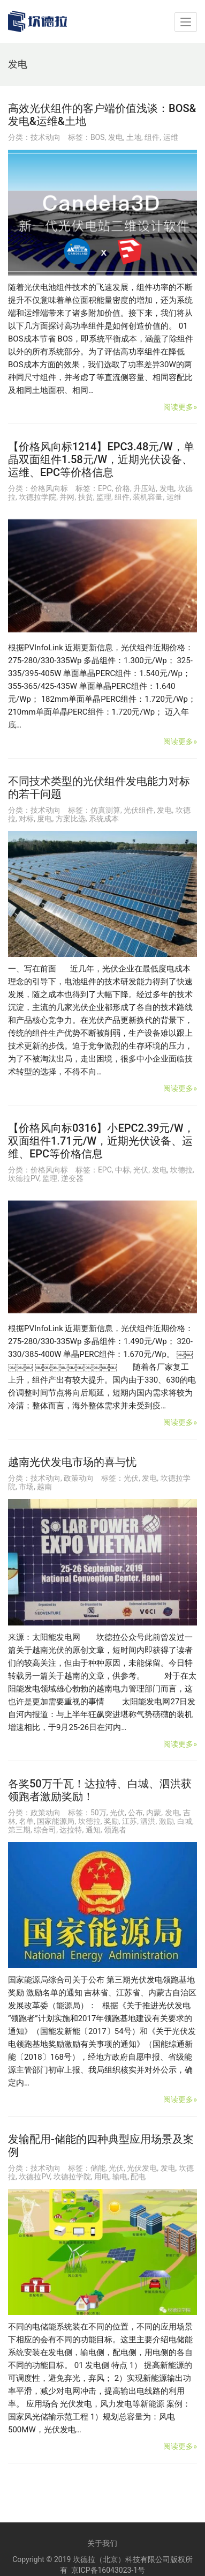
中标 (122, 1169)
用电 (101, 2176)
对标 (26, 818)
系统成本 (104, 818)
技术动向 (45, 137)
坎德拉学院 (37, 497)
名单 (26, 1821)
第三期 (19, 1829)
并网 (66, 497)
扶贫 (85, 497)
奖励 (111, 1821)
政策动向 (79, 1478)
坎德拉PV (23, 1178)
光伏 (140, 1169)
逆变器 (72, 1178)
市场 (26, 1486)
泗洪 (147, 1821)
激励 (166, 1821)
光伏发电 (142, 2168)
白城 (184, 1821)
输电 (119, 2176)
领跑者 (115, 1829)
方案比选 (71, 818)
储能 (97, 2168)
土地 (133, 137)
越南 (44, 1486)
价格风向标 (49, 488)
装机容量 (148, 497)
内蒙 (153, 1812)
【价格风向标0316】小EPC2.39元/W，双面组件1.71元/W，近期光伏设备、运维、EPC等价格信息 (101, 1141)
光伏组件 (139, 810)
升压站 (144, 488)
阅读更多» (180, 407)
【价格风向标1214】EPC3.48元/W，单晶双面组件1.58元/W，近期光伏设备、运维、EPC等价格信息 (101, 459)
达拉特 (70, 1829)
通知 (93, 1829)
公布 (135, 1812)
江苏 (129, 1821)
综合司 (45, 1829)
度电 (44, 818)
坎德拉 (181, 1169)
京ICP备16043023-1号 (108, 2570)
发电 (115, 137)
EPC (105, 488)
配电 (138, 2176)
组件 (152, 137)
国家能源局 (55, 1821)
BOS (97, 137)
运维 (170, 137)
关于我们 (102, 2543)
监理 (103, 497)
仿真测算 (105, 810)
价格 (122, 488)
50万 (98, 1812)
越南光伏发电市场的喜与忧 (72, 1462)
